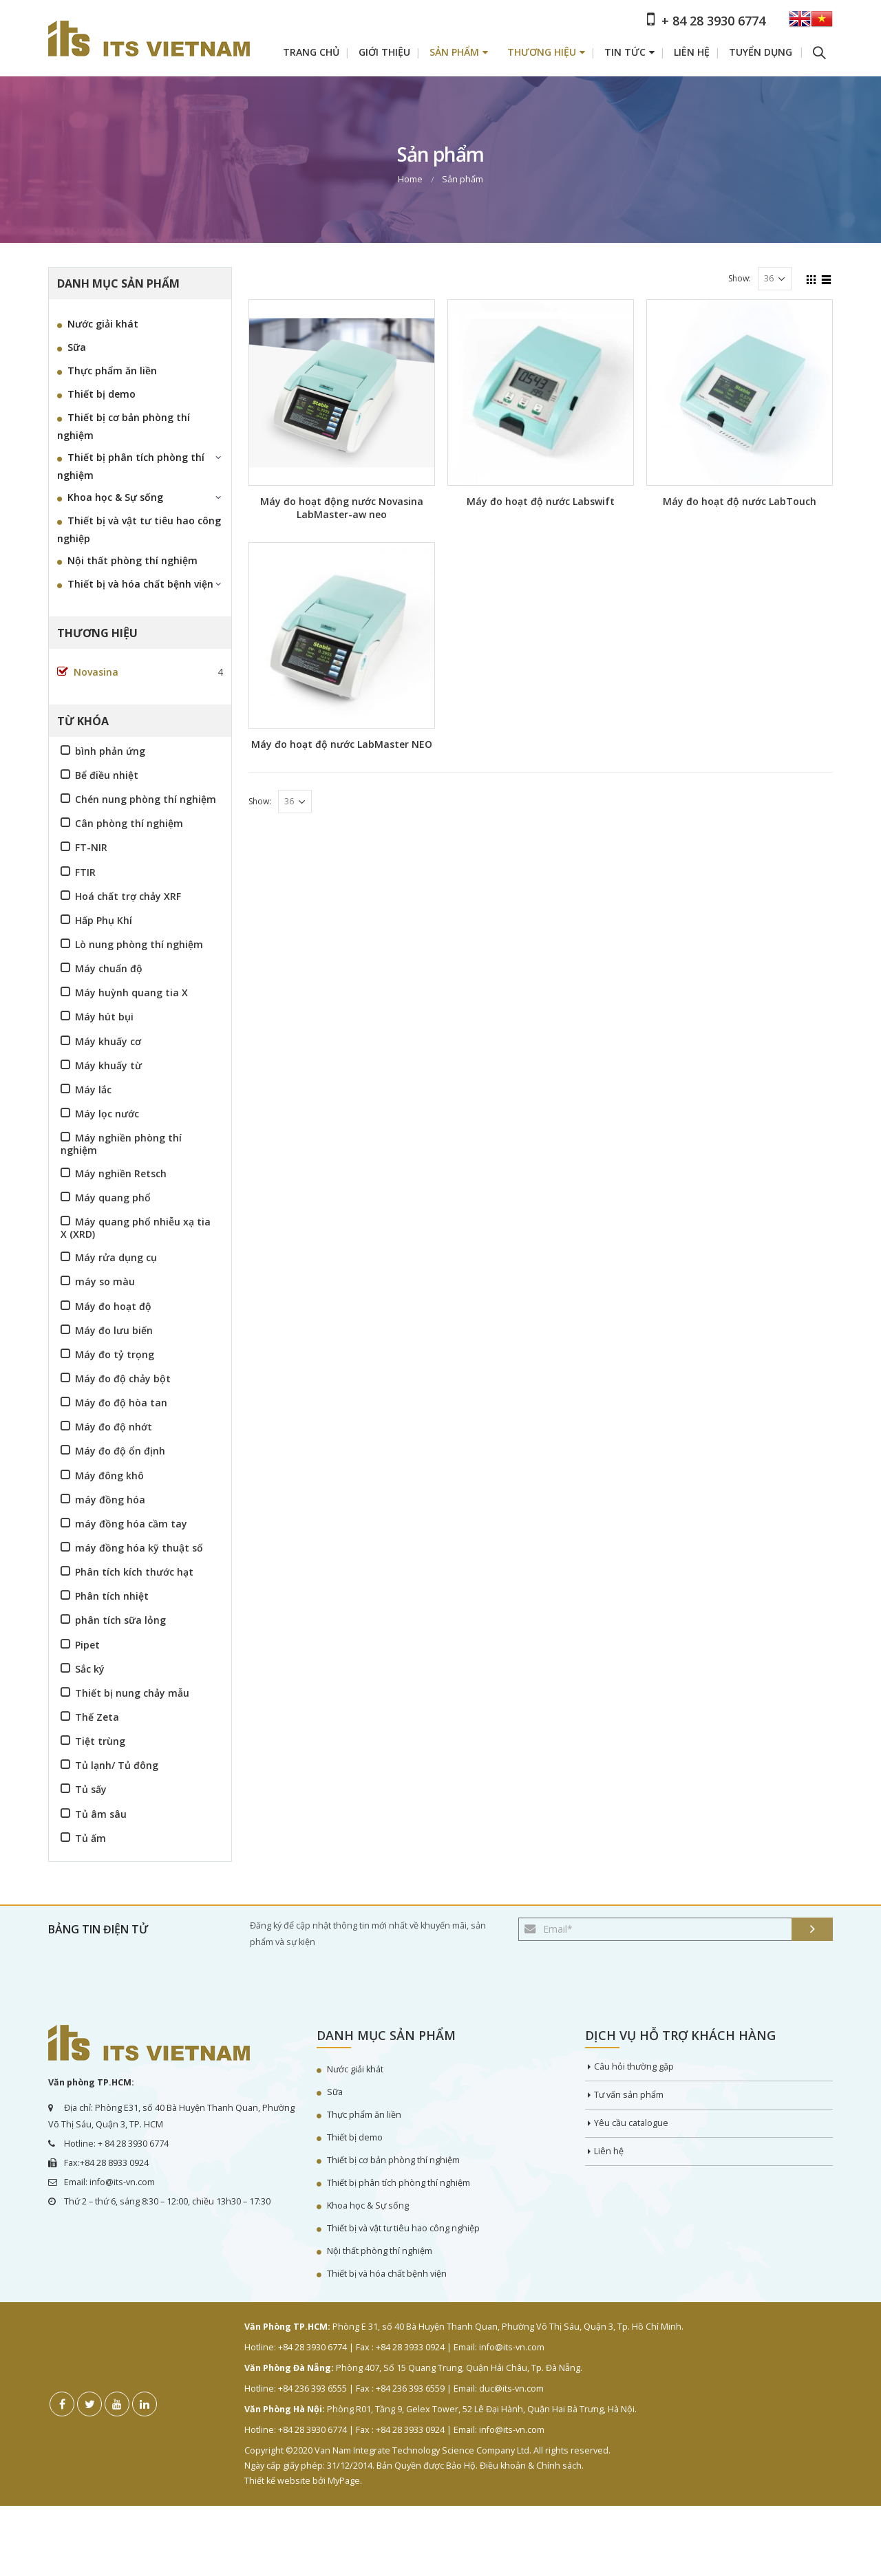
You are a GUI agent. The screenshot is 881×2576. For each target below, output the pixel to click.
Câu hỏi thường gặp (634, 2066)
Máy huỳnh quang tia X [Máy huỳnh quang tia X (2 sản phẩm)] (131, 992)
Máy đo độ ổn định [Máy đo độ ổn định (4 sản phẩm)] (120, 1450)
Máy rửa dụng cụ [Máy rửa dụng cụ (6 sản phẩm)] (116, 1257)
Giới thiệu (384, 51)
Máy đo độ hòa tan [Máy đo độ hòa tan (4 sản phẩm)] (121, 1402)
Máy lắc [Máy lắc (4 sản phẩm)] (93, 1089)
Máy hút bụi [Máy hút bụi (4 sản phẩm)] (104, 1016)
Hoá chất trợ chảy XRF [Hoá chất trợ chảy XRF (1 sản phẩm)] (128, 896)
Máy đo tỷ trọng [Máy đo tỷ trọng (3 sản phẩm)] (114, 1354)
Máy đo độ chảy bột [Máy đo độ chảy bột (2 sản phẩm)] (123, 1378)
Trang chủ (311, 51)
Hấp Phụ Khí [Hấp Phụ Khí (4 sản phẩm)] (103, 920)
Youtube (117, 2404)
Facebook (62, 2404)
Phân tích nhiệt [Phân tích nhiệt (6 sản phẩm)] (112, 1595)
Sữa (76, 347)
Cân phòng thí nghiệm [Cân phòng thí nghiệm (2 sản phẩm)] (129, 823)
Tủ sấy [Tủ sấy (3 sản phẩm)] (91, 1789)
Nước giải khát (102, 323)
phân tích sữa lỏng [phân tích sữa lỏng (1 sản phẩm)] (120, 1620)
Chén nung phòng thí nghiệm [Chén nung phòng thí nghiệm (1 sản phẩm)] (145, 799)
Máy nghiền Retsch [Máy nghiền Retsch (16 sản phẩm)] (121, 1173)
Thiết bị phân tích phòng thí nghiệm (130, 466)
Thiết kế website (277, 2481)
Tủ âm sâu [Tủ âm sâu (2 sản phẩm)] (101, 1814)
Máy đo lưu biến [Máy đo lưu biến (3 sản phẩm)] (114, 1330)
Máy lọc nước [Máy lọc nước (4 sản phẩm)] (107, 1113)
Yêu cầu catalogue (631, 2123)
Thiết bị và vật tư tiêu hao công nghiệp (139, 529)
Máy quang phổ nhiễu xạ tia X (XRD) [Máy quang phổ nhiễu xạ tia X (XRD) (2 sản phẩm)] (136, 1227)
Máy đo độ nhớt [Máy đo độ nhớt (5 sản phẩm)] (113, 1426)
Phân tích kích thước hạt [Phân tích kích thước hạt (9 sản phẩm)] (134, 1571)
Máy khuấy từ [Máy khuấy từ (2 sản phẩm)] (108, 1065)
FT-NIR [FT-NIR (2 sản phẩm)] (91, 847)
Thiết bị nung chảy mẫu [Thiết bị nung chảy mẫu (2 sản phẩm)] (132, 1692)
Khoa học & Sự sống (115, 497)
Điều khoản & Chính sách (531, 2465)
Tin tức (625, 51)
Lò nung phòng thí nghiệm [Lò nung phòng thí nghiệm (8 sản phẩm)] (139, 944)
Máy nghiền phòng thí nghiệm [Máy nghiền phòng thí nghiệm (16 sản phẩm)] (121, 1143)
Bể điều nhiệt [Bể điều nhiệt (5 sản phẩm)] (106, 775)
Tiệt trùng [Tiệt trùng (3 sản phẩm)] (100, 1741)
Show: (739, 278)
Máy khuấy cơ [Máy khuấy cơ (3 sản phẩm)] (108, 1041)
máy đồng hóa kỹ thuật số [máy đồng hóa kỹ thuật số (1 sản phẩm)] (139, 1547)
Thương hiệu (541, 51)
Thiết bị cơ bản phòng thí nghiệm (123, 426)
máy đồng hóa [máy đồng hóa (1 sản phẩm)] (110, 1499)
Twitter (89, 2404)
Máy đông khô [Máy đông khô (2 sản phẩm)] (109, 1475)
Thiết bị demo (101, 393)
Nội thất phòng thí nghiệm (132, 560)
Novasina (96, 671)
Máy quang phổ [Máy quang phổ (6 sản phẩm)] (113, 1197)
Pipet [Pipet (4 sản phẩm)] (87, 1644)
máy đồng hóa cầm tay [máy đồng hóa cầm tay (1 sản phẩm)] (131, 1523)
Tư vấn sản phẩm (629, 2095)
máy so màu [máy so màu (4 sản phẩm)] (105, 1281)
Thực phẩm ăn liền (112, 370)
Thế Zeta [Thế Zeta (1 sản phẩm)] (97, 1717)
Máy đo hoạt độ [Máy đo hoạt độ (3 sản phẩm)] (113, 1306)
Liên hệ (692, 51)
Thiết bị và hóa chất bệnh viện (140, 583)
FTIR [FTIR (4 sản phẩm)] (85, 872)
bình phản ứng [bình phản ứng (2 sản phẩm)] (110, 751)
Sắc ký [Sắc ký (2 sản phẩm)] (90, 1668)
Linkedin (144, 2404)
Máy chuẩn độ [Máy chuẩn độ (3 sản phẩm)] (108, 968)
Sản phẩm (454, 51)
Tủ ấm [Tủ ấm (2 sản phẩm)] (90, 1838)
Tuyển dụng (760, 51)
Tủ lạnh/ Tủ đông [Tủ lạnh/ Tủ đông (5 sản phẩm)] (116, 1765)
